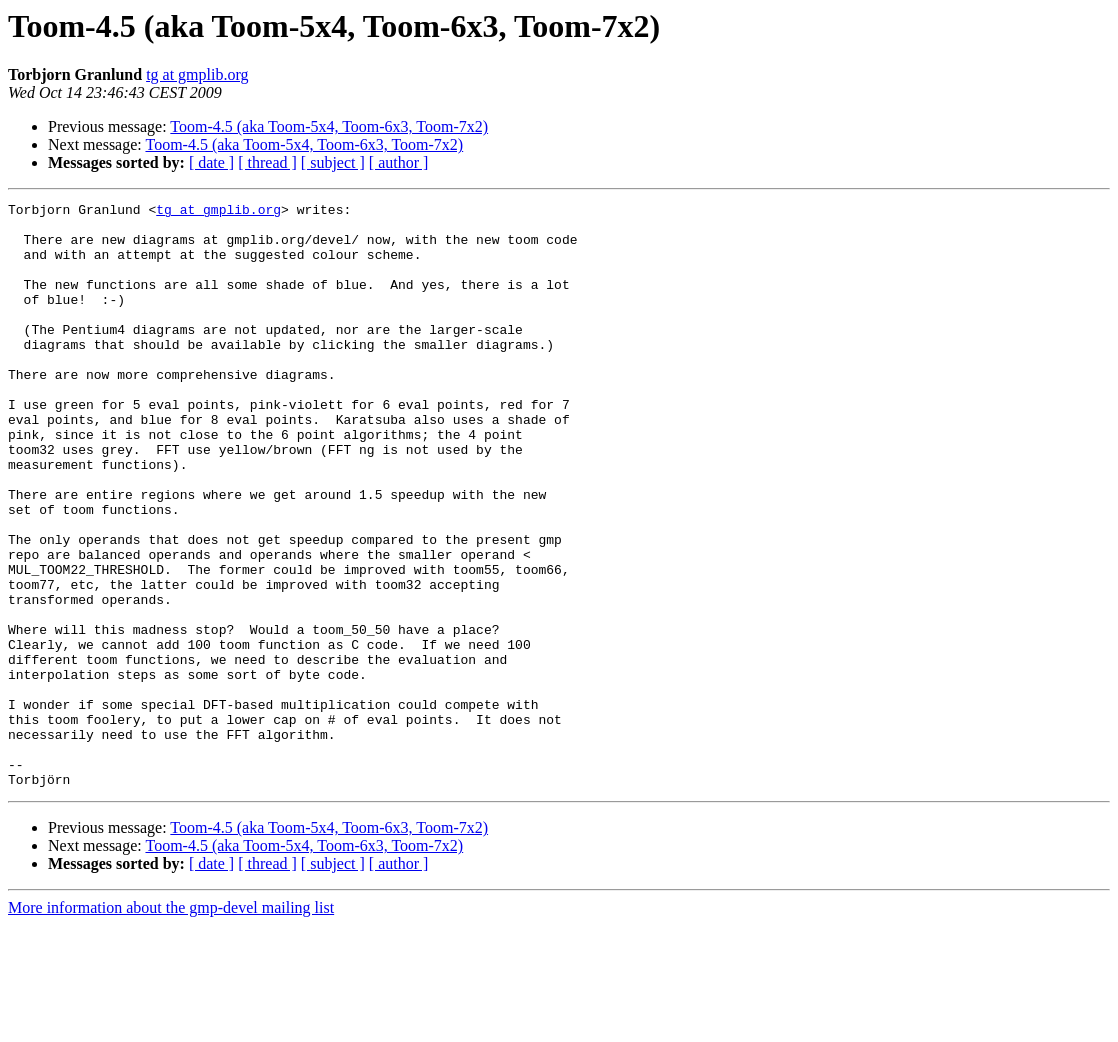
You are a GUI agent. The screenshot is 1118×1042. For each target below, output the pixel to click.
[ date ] (211, 162)
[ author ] (399, 162)
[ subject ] (333, 162)
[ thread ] (267, 162)
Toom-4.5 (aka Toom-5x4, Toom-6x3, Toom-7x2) (329, 126)
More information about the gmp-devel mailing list (171, 1024)
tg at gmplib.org (197, 74)
